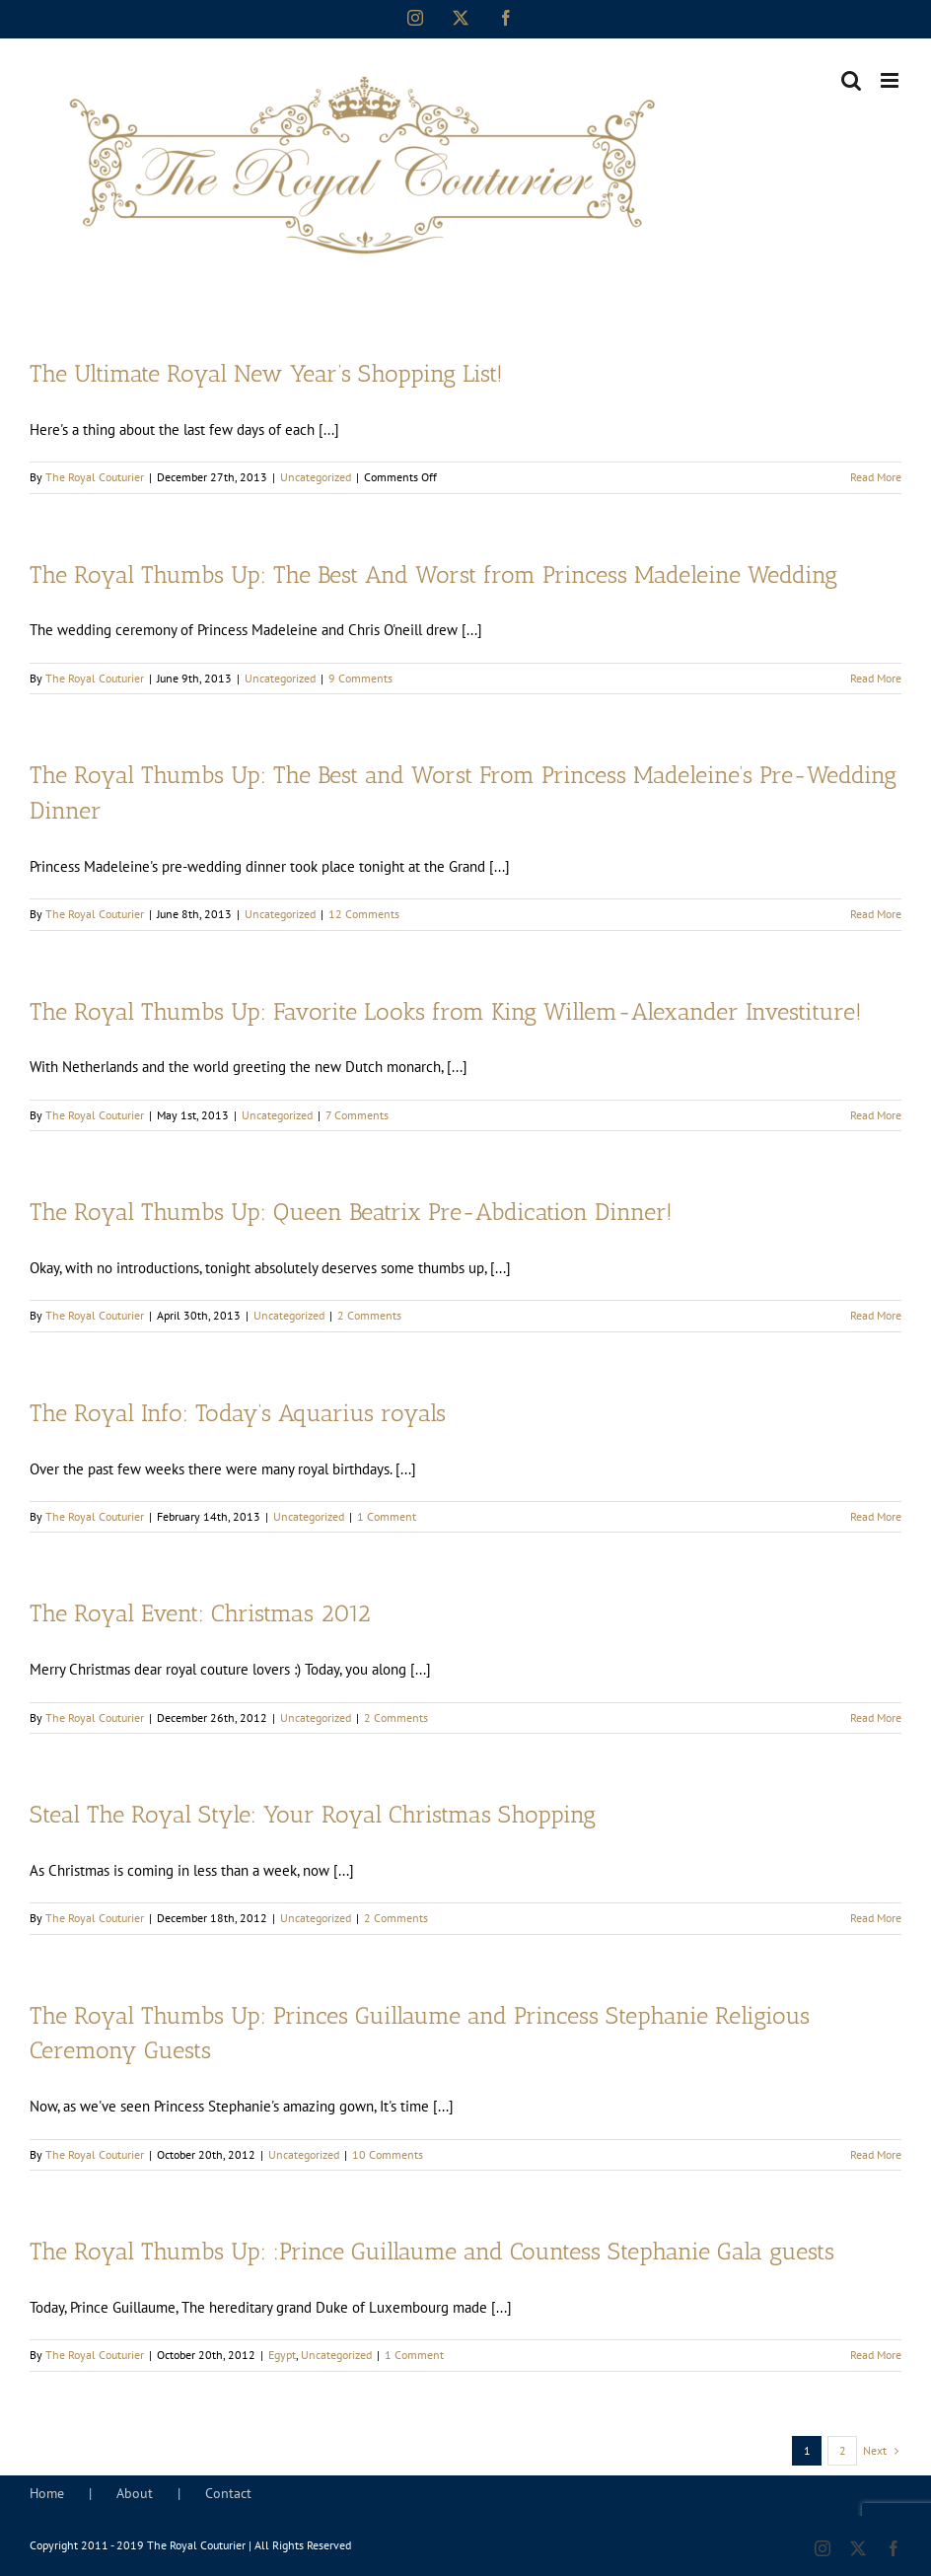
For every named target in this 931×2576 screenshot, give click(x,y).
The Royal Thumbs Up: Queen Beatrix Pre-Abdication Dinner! (351, 1212)
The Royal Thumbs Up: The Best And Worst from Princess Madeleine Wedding (433, 575)
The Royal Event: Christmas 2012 (200, 1613)
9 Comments (360, 678)
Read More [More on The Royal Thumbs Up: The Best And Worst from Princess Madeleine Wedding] (875, 678)
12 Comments (363, 913)
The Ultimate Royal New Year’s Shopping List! (266, 374)
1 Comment (386, 1516)
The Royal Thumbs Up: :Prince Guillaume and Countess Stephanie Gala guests (432, 2251)
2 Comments (369, 1315)
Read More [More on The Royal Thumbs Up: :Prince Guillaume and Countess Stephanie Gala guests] (875, 2354)
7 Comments (357, 1115)
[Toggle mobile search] (851, 80)
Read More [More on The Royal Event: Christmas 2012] (875, 1717)
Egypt (282, 2354)
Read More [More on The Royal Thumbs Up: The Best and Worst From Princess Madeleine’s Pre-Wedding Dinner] (875, 913)
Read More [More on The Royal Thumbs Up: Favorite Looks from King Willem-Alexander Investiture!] (875, 1115)
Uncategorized (315, 476)
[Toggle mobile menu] (891, 80)
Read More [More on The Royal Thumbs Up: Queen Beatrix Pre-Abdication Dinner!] (875, 1315)
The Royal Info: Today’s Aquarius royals (238, 1413)
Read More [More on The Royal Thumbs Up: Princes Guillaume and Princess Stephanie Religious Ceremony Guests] (875, 2154)
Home (47, 2493)
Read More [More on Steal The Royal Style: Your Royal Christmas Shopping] (875, 1917)
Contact (228, 2493)
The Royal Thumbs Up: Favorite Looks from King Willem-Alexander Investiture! (446, 1012)
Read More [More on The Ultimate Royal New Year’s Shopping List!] (875, 476)
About (134, 2493)
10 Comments (387, 2154)
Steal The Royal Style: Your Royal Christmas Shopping (313, 1814)
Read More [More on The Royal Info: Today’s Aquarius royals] (875, 1516)
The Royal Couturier (94, 476)
